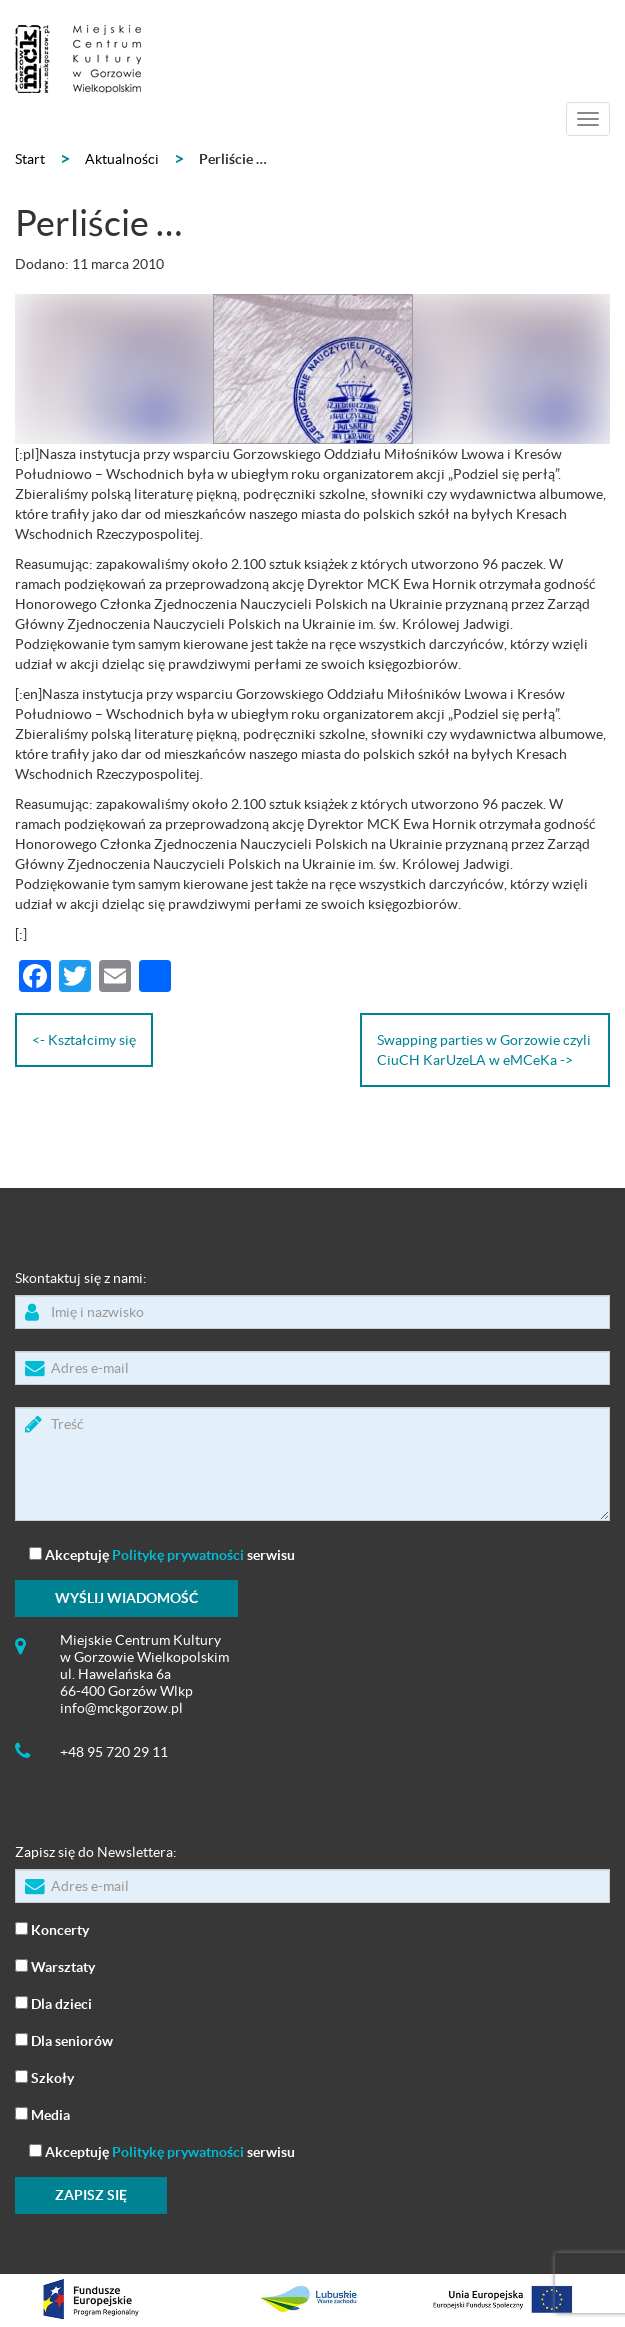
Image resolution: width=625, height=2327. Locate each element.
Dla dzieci (53, 2002)
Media (42, 2113)
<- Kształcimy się (84, 1040)
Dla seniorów (64, 2039)
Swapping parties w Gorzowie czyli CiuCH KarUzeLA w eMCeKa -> (484, 1050)
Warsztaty (55, 1965)
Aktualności (122, 159)
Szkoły (44, 2076)
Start (30, 159)
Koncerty (52, 1928)
